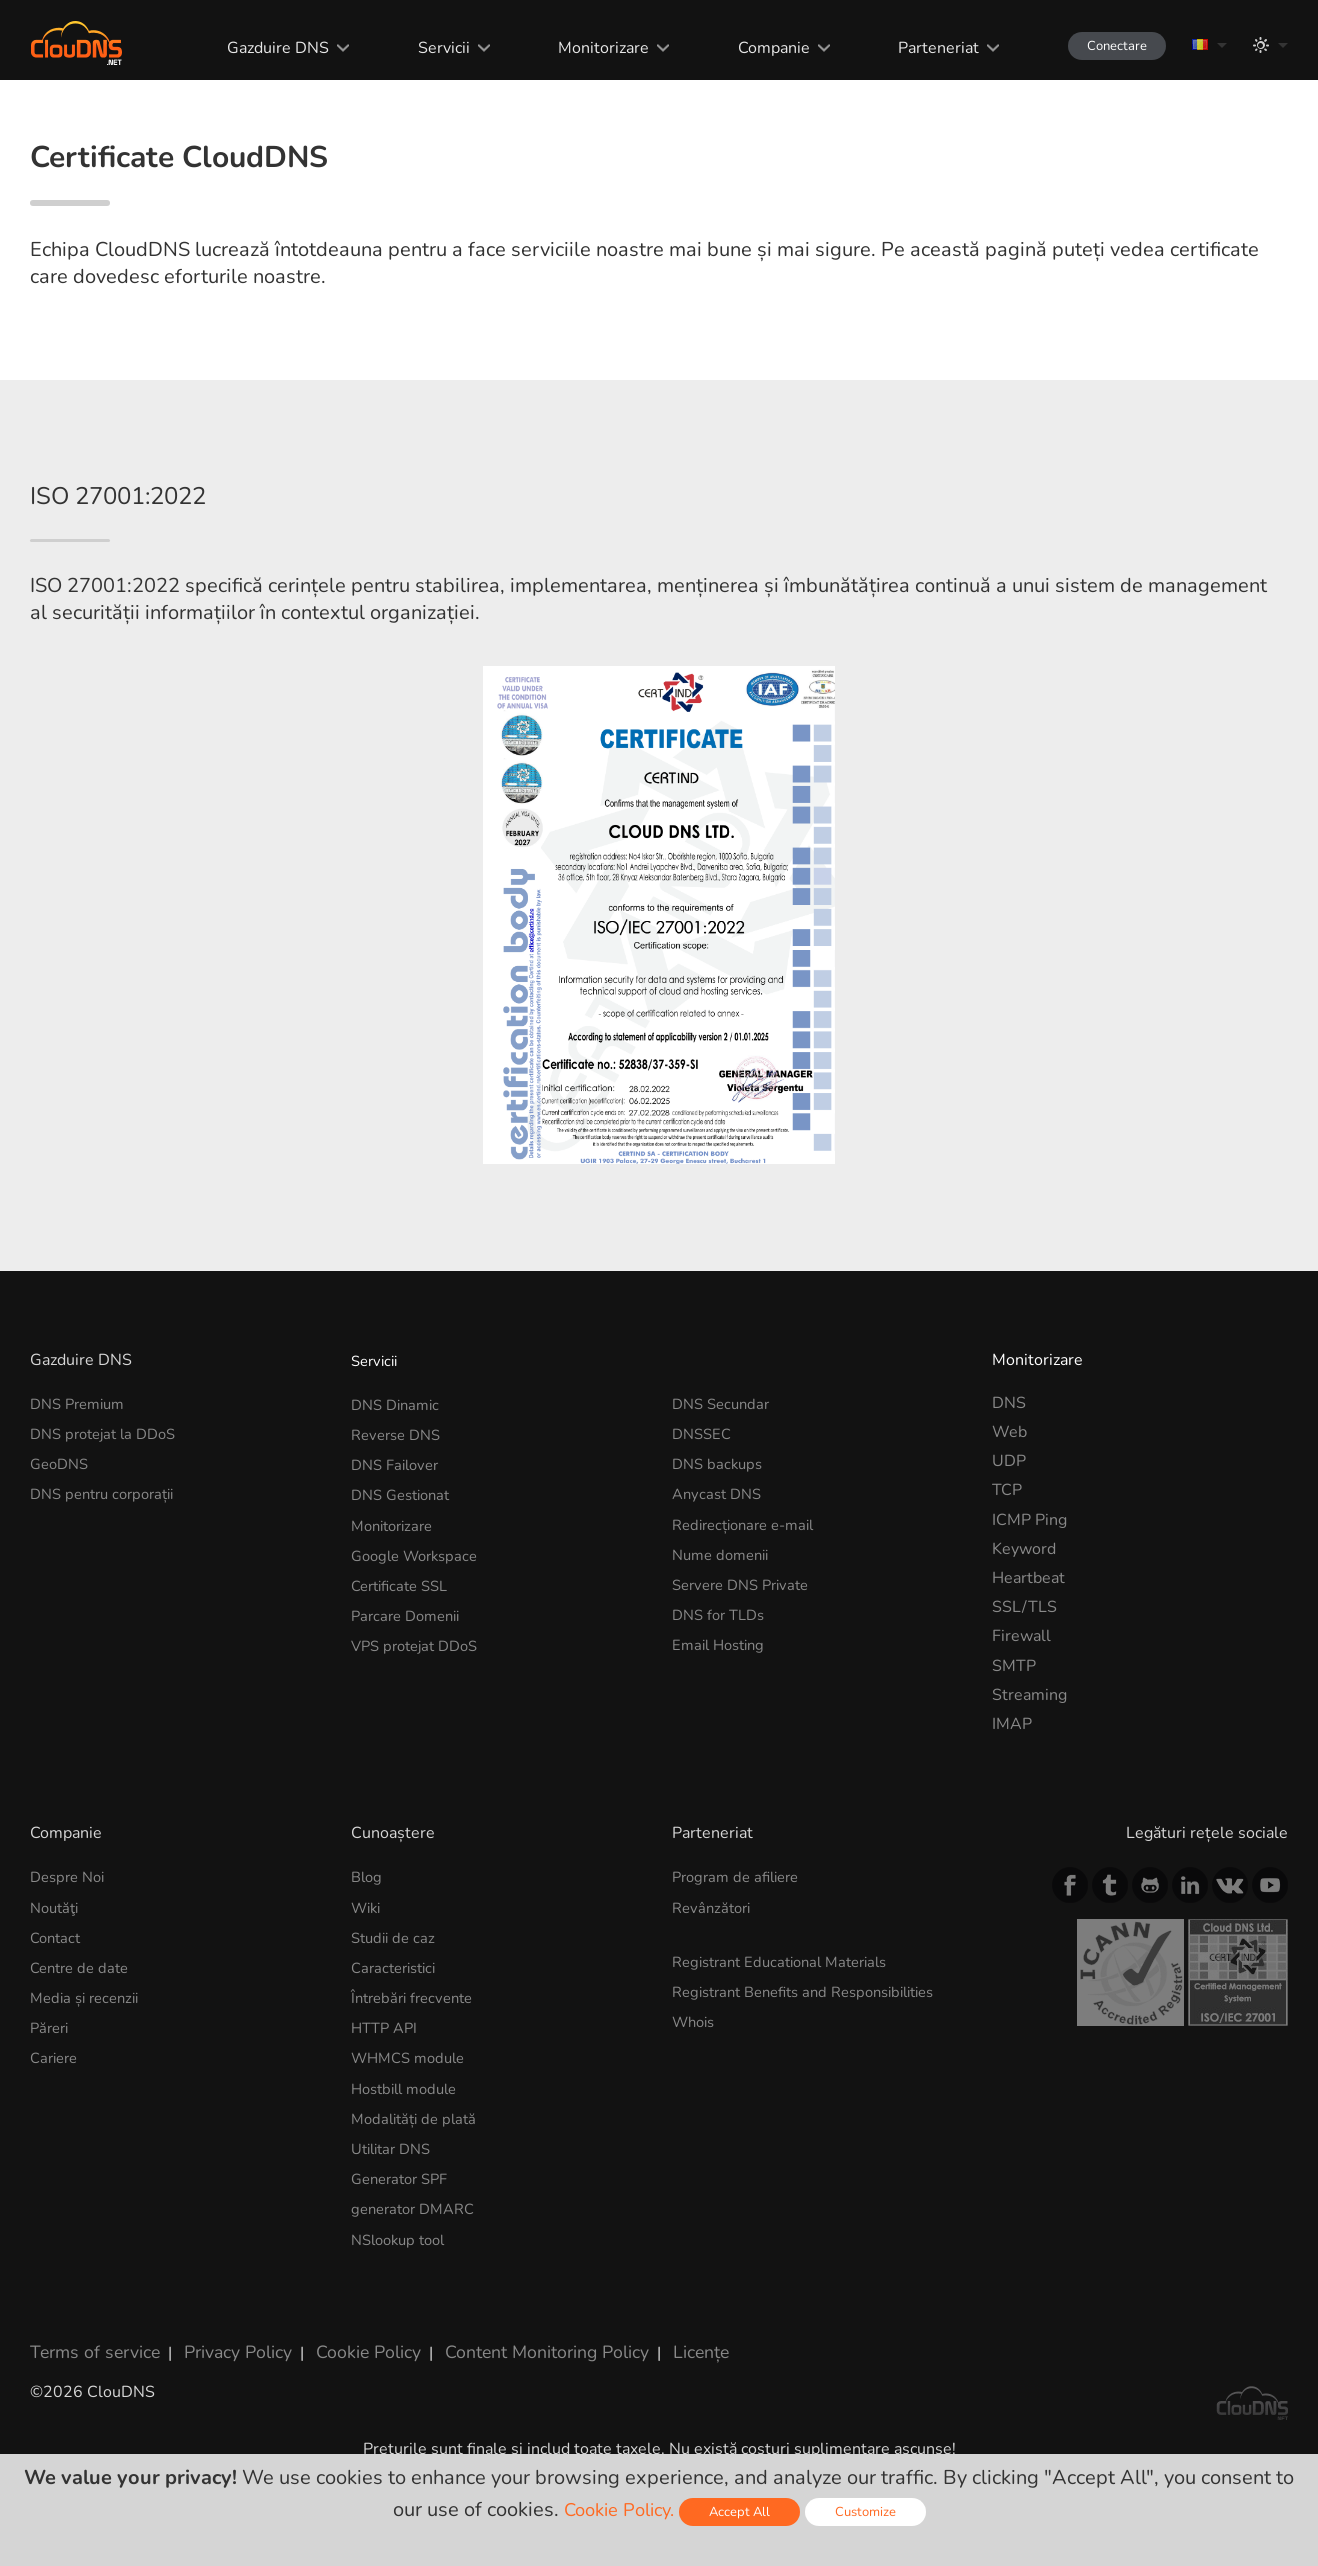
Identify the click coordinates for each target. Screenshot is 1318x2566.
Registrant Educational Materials (789, 2061)
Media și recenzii (89, 2095)
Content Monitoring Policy (509, 2438)
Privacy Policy (222, 2438)
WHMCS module (413, 2154)
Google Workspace (420, 1651)
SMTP (1014, 1768)
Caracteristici (398, 2066)
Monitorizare (583, 48)
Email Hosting (722, 1739)
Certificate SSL (404, 1680)
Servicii (425, 48)
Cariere (56, 2154)
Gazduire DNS (260, 48)
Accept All (744, 2511)
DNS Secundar (724, 1505)
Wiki (368, 2008)
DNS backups (720, 1564)
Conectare (1105, 45)
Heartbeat (1028, 1680)
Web (1009, 1534)
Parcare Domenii (410, 1710)
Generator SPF (404, 2271)
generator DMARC (418, 2300)
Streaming (1029, 1797)
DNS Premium (82, 1505)
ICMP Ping (1029, 1622)
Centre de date (83, 2066)
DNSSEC (704, 1534)
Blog (368, 1979)
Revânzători (714, 2008)
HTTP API (387, 2125)
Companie (753, 48)
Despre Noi (71, 1979)
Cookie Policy (343, 2438)
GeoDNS (62, 1564)
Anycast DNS (720, 1593)
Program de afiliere (741, 1979)
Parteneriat (916, 48)
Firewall (1021, 1739)
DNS (1009, 1505)
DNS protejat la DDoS (109, 1534)
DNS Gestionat (405, 1593)
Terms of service (89, 2438)
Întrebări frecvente (417, 2095)
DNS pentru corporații (109, 1593)
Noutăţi (57, 2008)
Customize (873, 2511)
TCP (1007, 1593)
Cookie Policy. (615, 2509)
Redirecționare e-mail (750, 1622)
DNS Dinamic (399, 1505)
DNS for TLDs (722, 1710)
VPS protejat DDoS (420, 1739)
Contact (57, 2037)
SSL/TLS (1024, 1710)
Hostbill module (409, 2183)
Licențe (653, 2438)
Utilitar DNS (395, 2241)
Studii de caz (396, 2037)
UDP (1009, 1564)
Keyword (1024, 1651)
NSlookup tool (403, 2329)
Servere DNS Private (747, 1680)
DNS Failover (399, 1564)
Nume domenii (725, 1651)
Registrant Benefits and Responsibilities (817, 2090)
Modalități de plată (418, 2212)
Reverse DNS (400, 1534)
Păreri (51, 2125)
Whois (696, 2119)
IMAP (1012, 1826)
